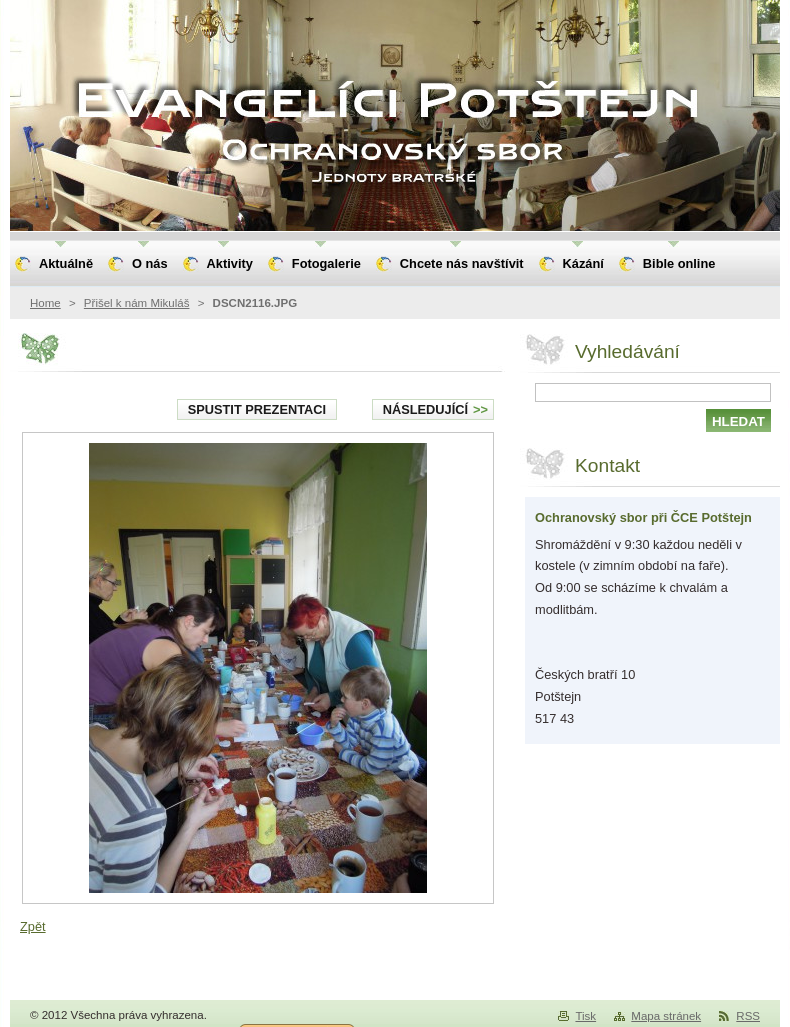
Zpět (33, 926)
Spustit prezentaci (257, 409)
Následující (435, 409)
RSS (748, 1016)
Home (45, 303)
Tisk (585, 1016)
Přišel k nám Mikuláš (137, 303)
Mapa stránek (666, 1016)
